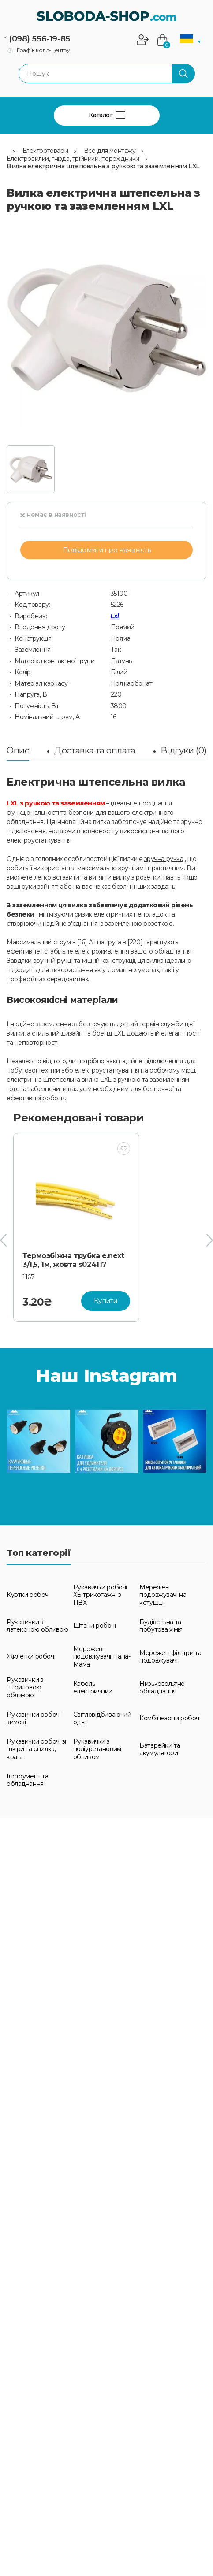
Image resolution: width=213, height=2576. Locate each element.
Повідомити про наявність (107, 550)
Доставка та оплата (94, 750)
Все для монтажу (110, 151)
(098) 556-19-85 (39, 39)
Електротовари (45, 151)
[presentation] (3, 1240)
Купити (105, 1300)
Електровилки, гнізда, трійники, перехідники (73, 159)
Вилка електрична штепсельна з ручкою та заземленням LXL (103, 166)
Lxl (115, 616)
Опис (18, 750)
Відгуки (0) (183, 750)
